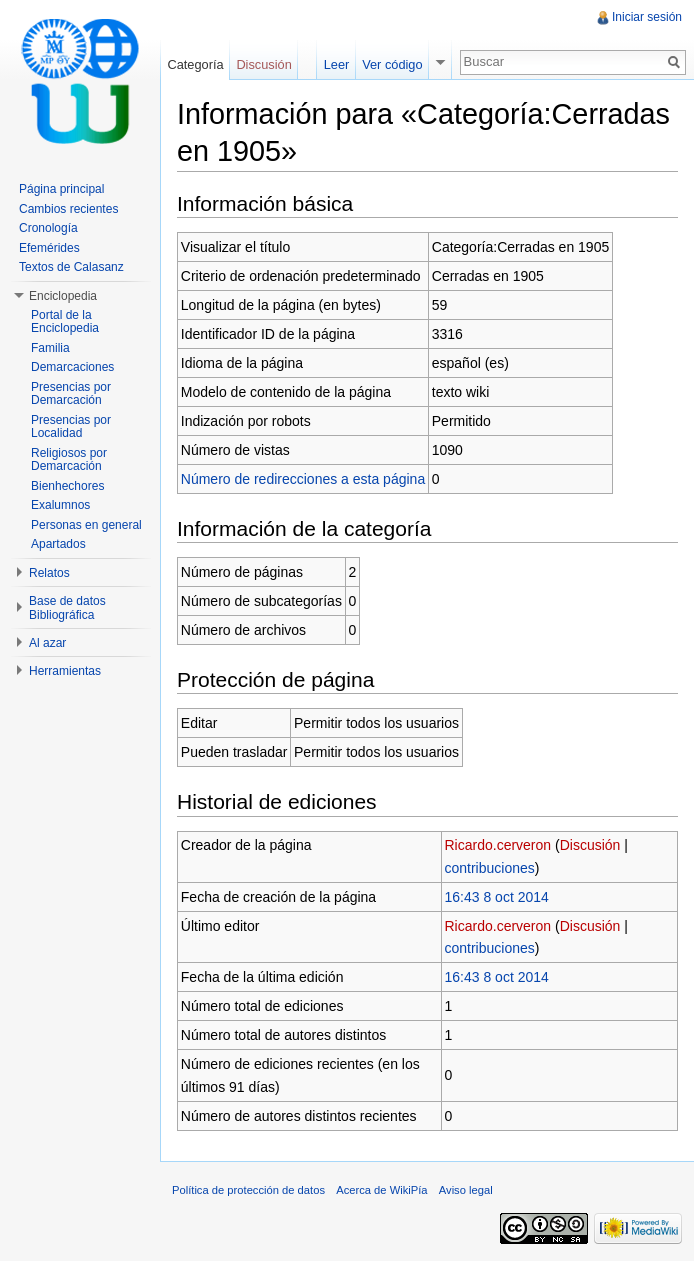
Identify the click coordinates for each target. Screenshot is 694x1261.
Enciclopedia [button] (63, 296)
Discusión (590, 845)
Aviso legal (466, 1190)
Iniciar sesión (647, 17)
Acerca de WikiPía (381, 1190)
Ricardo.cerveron (498, 845)
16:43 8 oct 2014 (497, 897)
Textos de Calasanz (71, 267)
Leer (337, 64)
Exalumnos (60, 505)
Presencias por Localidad (71, 427)
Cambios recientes (68, 209)
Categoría (195, 64)
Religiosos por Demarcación (69, 460)
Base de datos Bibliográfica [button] (67, 608)
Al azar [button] (47, 643)
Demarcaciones (72, 367)
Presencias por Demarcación (71, 394)
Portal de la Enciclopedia (65, 322)
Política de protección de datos (248, 1190)
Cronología (48, 228)
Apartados (58, 544)
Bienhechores (67, 486)
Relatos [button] (49, 573)
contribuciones (490, 868)
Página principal (61, 189)
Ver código (392, 64)
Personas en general (86, 525)
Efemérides (49, 248)
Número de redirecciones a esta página (303, 479)
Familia (50, 348)
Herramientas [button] (65, 671)
